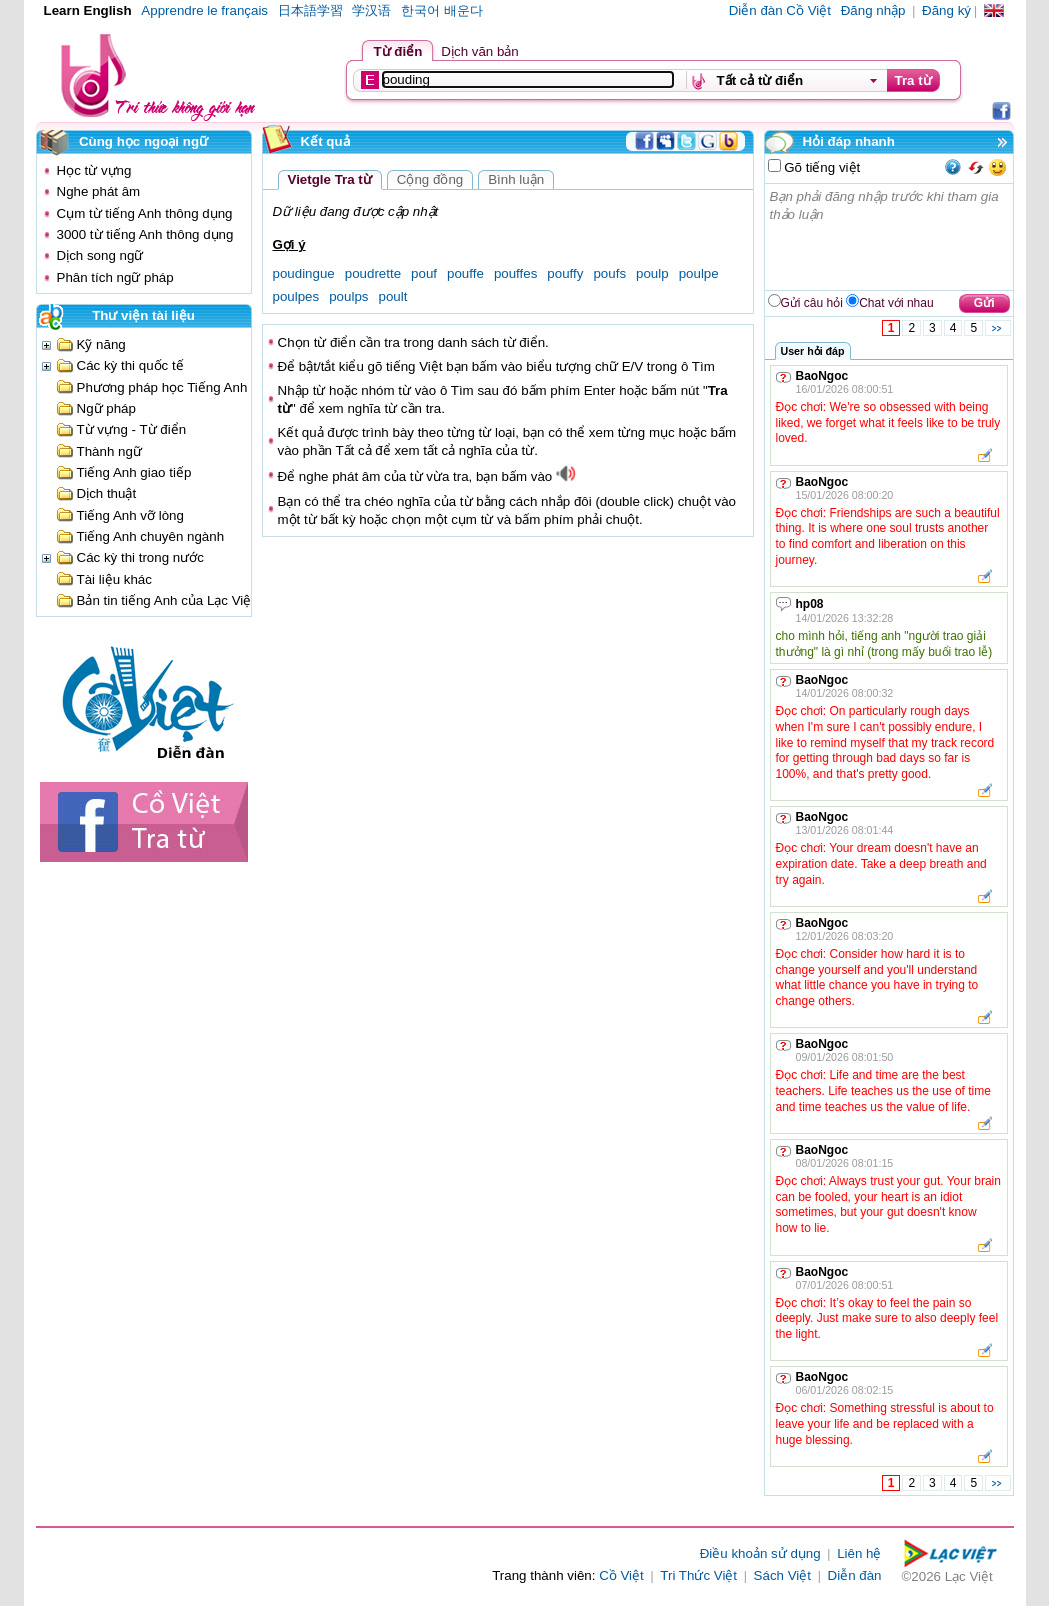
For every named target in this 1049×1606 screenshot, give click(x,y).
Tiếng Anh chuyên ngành (151, 536)
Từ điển (398, 51)
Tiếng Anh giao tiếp (134, 472)
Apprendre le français (204, 10)
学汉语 (371, 10)
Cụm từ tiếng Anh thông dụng (145, 213)
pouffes (515, 273)
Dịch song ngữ (100, 255)
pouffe (465, 273)
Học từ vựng (94, 170)
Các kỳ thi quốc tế (130, 365)
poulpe (699, 273)
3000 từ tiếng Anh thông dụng (145, 234)
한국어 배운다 (442, 10)
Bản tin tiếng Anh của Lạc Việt (166, 600)
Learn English (88, 10)
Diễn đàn (855, 1575)
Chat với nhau (896, 303)
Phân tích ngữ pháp (115, 277)
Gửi (984, 303)
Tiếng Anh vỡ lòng (130, 515)
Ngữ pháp (106, 408)
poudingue (304, 273)
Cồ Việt (621, 1575)
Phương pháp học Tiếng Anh (162, 387)
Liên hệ (859, 1553)
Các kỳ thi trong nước (140, 557)
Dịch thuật (107, 493)
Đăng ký (946, 10)
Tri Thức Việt (698, 1575)
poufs (609, 273)
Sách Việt (782, 1575)
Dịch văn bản (479, 51)
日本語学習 (310, 10)
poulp (652, 273)
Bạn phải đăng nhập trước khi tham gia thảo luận (890, 237)
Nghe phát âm (99, 191)
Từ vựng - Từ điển (132, 429)
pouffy (565, 273)
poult (392, 296)
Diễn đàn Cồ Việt (780, 10)
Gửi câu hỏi (812, 303)
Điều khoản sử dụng (760, 1553)
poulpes (296, 296)
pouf (424, 273)
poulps (348, 296)
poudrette (373, 273)
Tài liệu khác (114, 579)
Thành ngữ (109, 451)
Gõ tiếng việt (821, 167)
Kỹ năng (101, 344)
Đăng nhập (873, 10)
